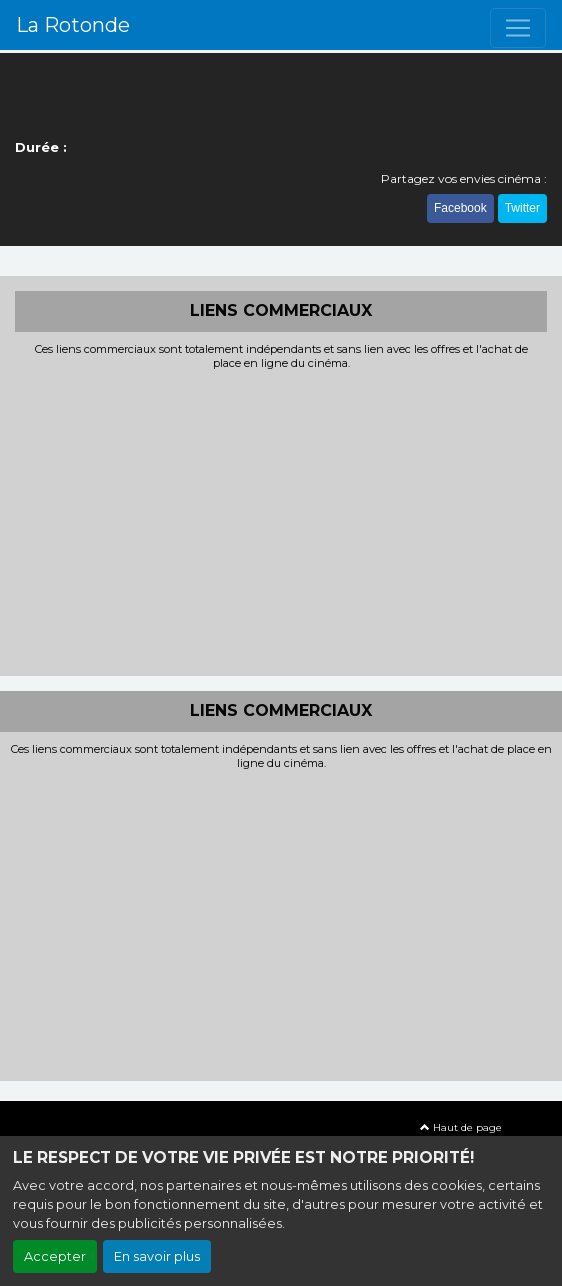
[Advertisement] (281, 521)
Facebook (460, 208)
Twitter (522, 208)
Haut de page (461, 1127)
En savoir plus (157, 1256)
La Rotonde (73, 25)
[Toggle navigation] (518, 28)
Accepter (55, 1256)
